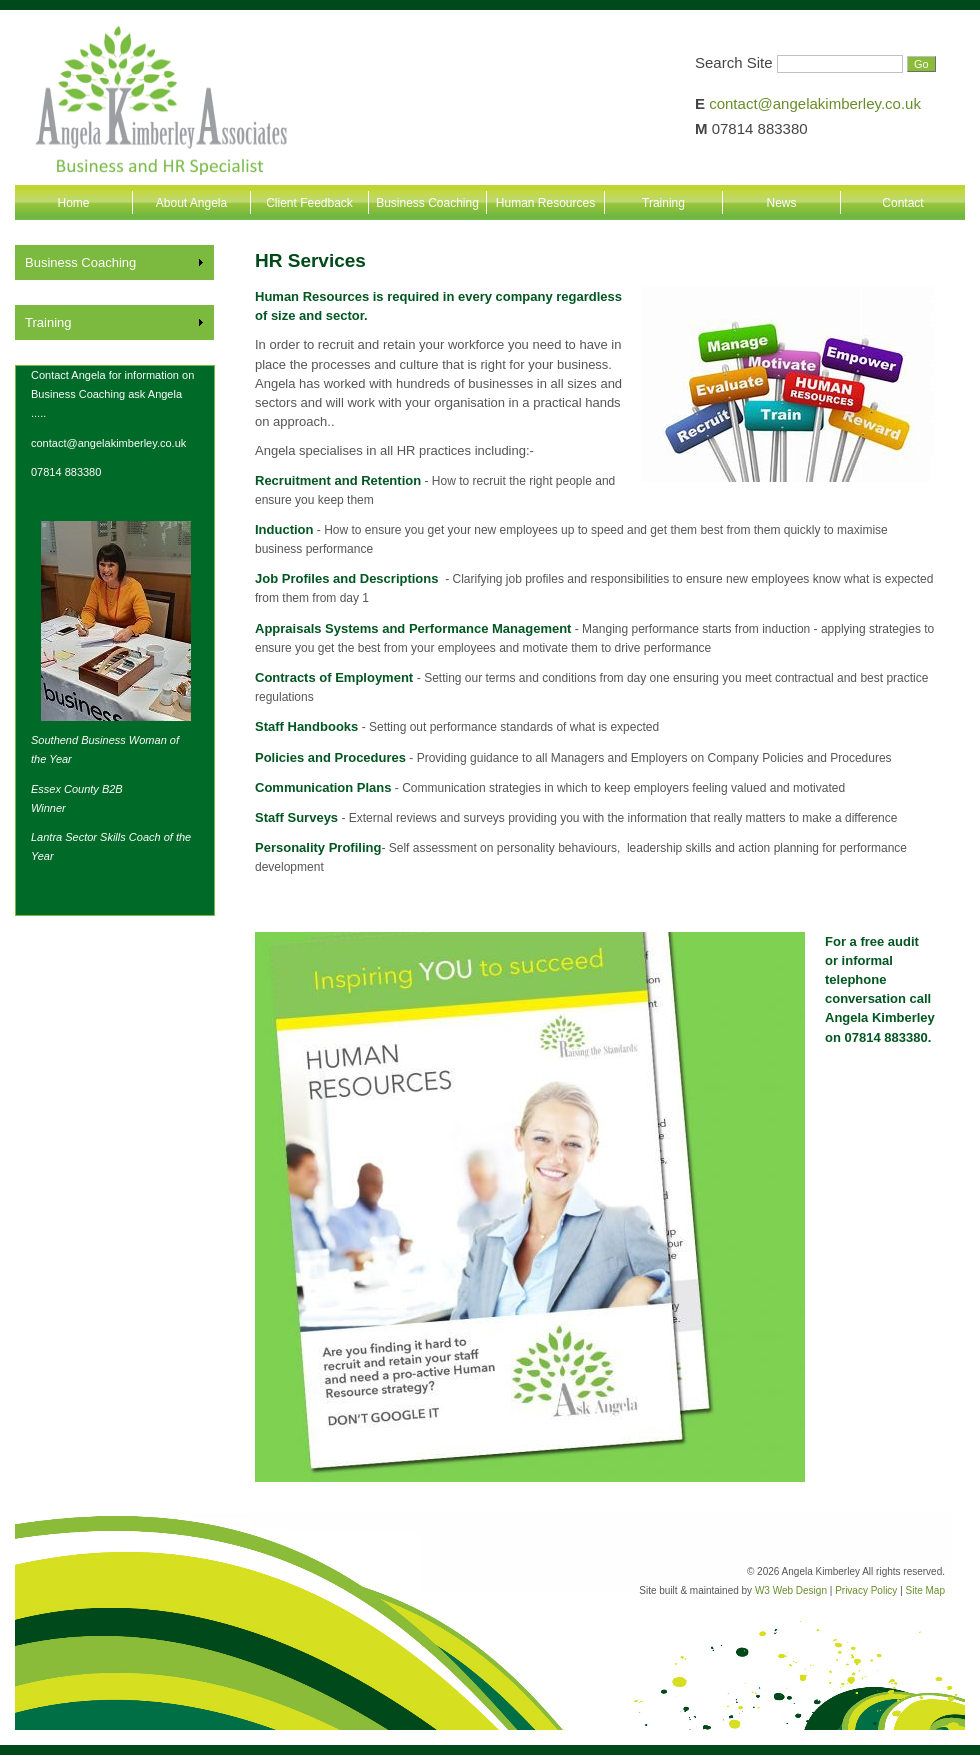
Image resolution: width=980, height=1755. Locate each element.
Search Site (734, 62)
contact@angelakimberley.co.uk (815, 103)
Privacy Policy (866, 1590)
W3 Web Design (791, 1590)
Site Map (925, 1590)
